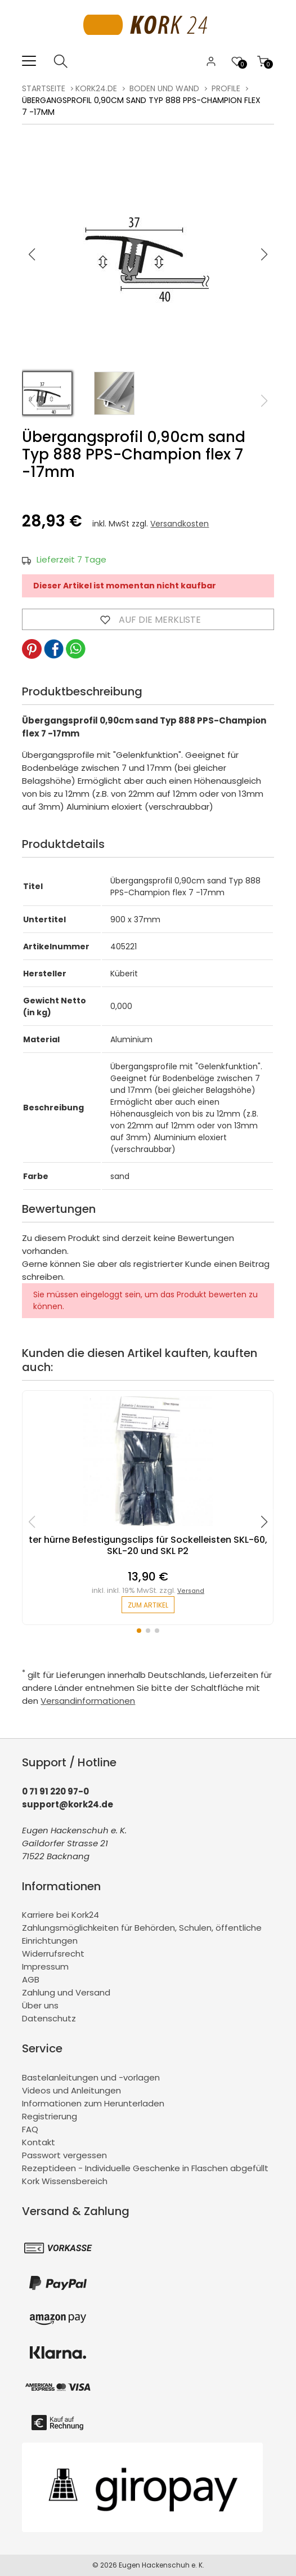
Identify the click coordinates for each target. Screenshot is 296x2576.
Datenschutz (49, 2018)
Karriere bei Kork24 (60, 1915)
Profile (226, 88)
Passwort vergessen (64, 2155)
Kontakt (38, 2142)
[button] (264, 254)
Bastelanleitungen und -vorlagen (91, 2077)
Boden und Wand (164, 88)
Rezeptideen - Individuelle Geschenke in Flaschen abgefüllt (145, 2168)
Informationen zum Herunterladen (93, 2103)
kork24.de (96, 88)
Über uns (40, 2005)
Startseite (43, 88)
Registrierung (49, 2116)
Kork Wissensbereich (64, 2181)
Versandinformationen (88, 1701)
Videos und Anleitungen (71, 2090)
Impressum (45, 1966)
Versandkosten (179, 523)
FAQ (30, 2129)
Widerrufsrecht (53, 1953)
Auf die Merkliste (148, 619)
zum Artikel (148, 1605)
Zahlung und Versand (66, 1992)
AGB (30, 1979)
